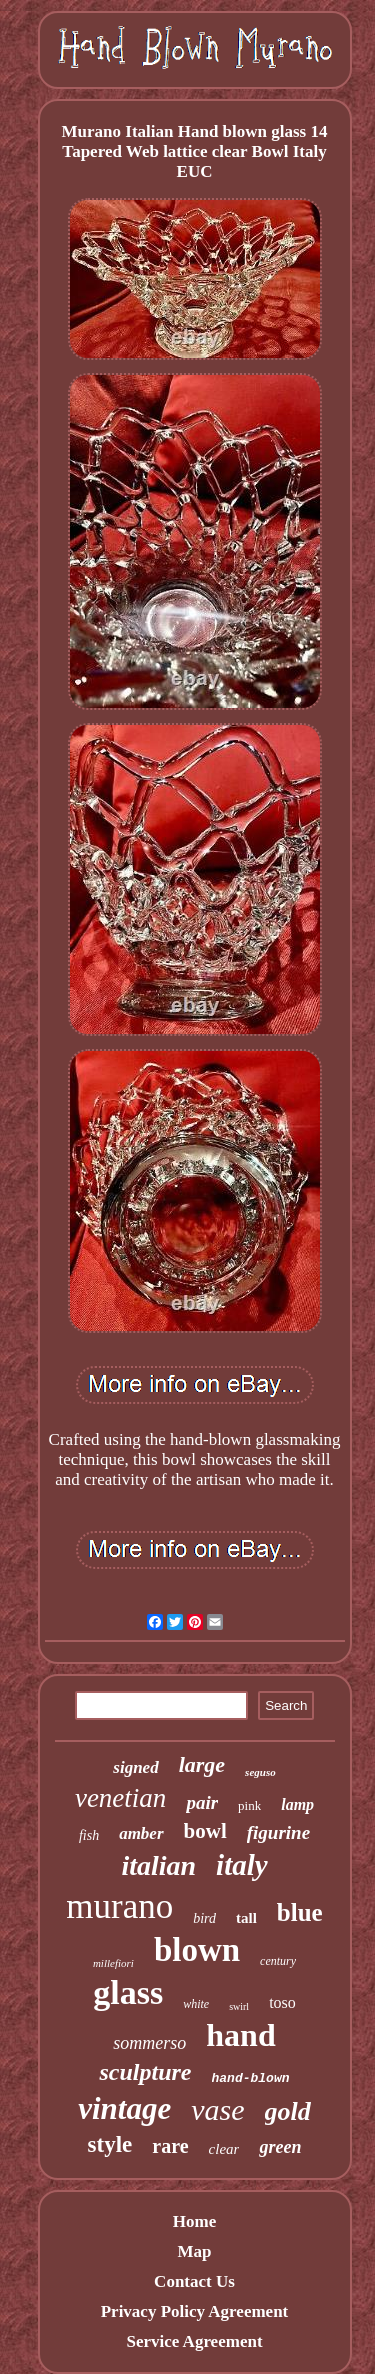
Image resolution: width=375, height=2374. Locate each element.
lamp (297, 1804)
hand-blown (251, 2078)
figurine (278, 1832)
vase (217, 2109)
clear (224, 2149)
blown (197, 1950)
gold (288, 2111)
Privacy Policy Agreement (195, 2311)
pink (249, 1805)
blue (300, 1912)
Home (194, 2221)
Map (194, 2251)
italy (242, 1865)
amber (141, 1833)
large (202, 1764)
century (278, 1961)
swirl (239, 2006)
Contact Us (194, 2281)
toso (282, 2002)
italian (158, 1865)
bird (204, 1918)
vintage (124, 2108)
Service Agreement (194, 2341)
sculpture (145, 2072)
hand (240, 2035)
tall (246, 1918)
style (110, 2144)
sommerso (149, 2043)
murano (119, 1906)
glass (128, 1992)
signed (135, 1767)
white (196, 2004)
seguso (260, 1772)
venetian (120, 1798)
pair (202, 1802)
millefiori (113, 1963)
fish (89, 1835)
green (280, 2147)
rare (170, 2146)
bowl (205, 1831)
